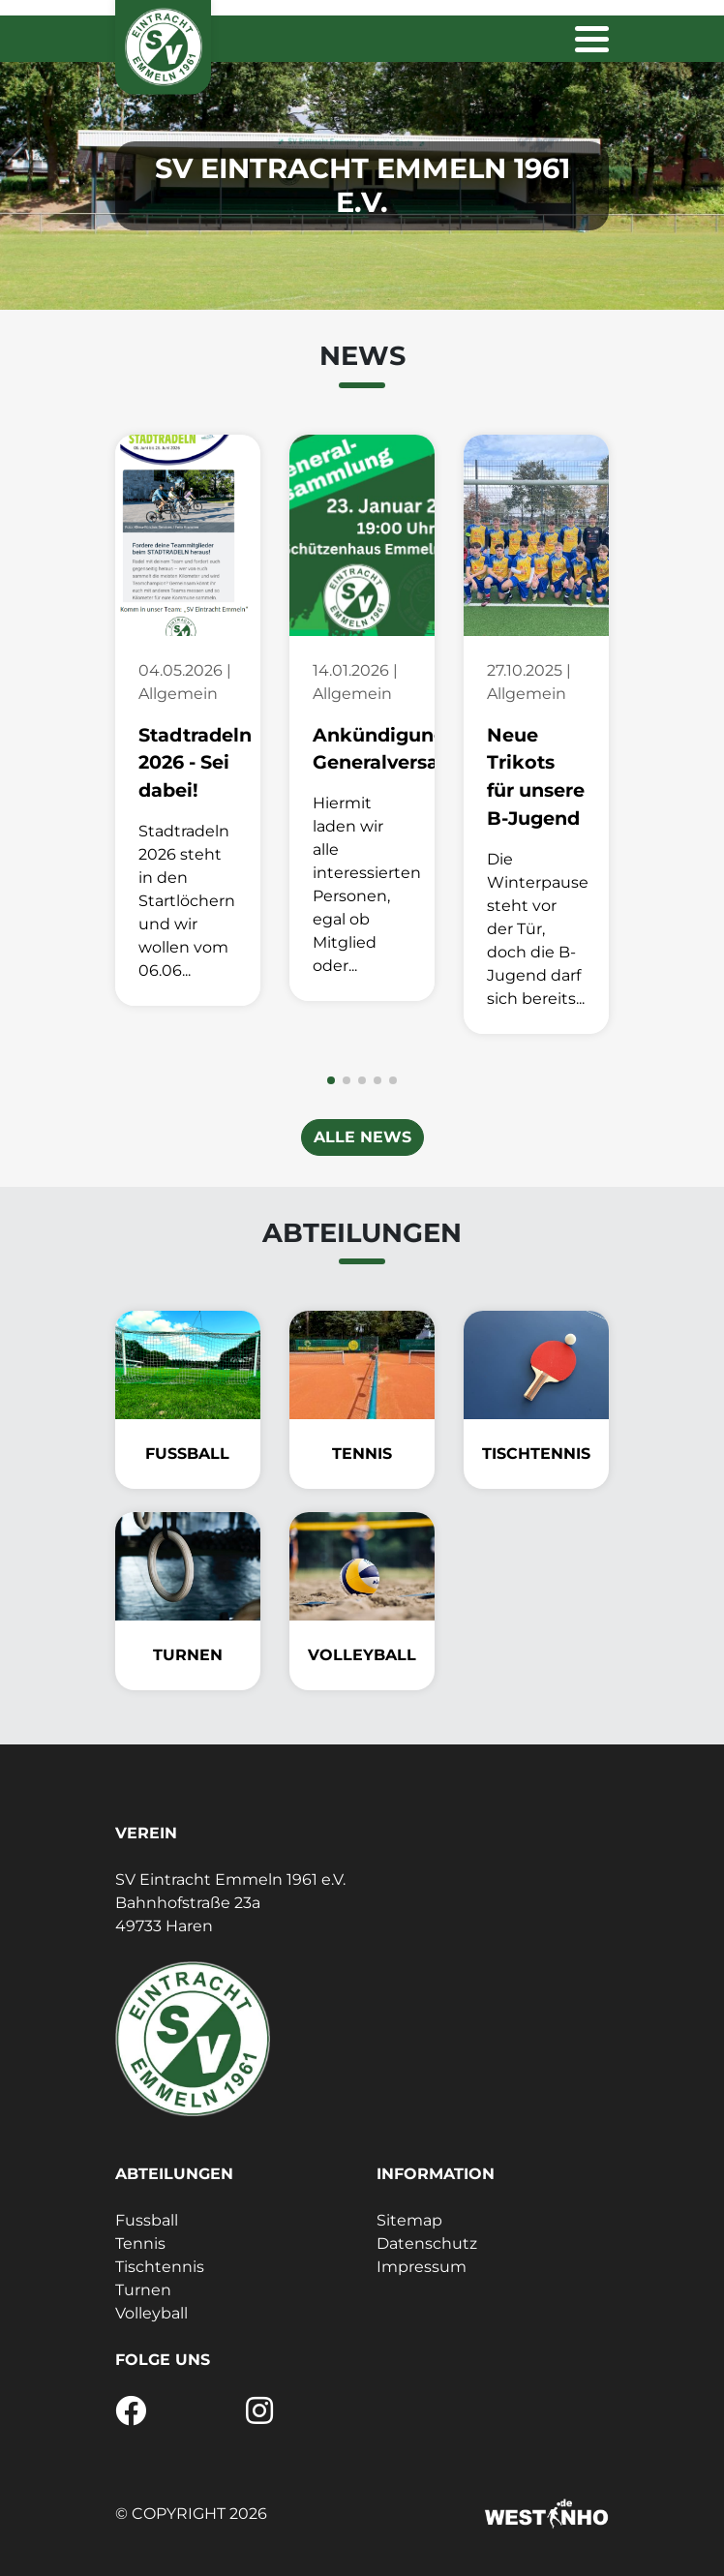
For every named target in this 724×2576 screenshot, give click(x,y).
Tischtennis (159, 2267)
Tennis (140, 2243)
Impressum (422, 2267)
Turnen (143, 2290)
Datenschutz (427, 2243)
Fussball (146, 2220)
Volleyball (151, 2313)
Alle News (362, 1137)
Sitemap (409, 2220)
